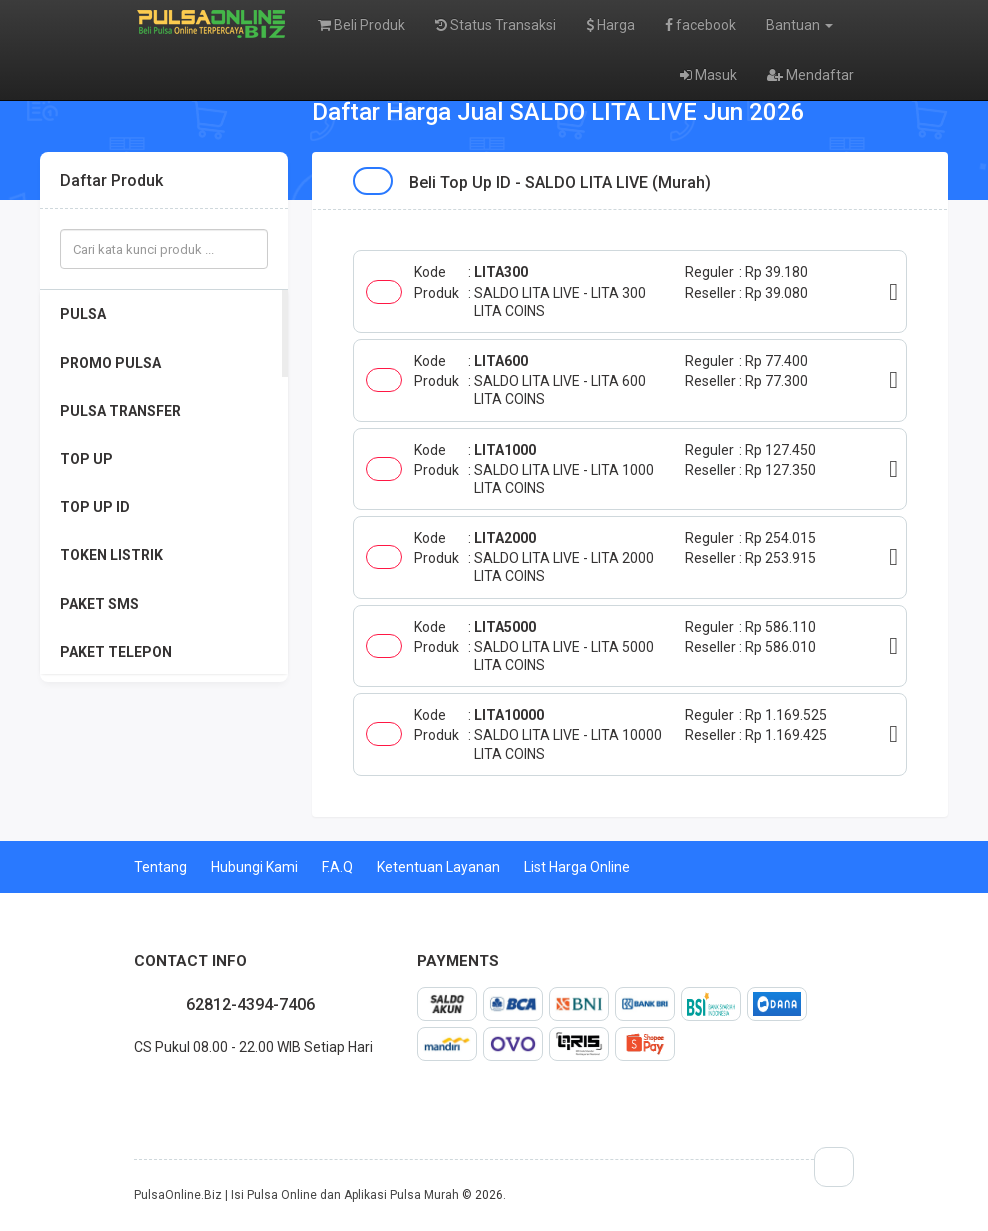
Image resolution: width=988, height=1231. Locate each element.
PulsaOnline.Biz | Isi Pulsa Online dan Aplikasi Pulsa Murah (296, 1195)
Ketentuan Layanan (438, 867)
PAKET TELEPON (116, 652)
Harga (610, 25)
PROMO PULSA (110, 363)
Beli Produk (361, 25)
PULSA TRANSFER (120, 411)
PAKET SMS (99, 604)
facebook (700, 25)
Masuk (708, 75)
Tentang (160, 867)
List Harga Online (577, 867)
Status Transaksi (495, 25)
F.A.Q (337, 867)
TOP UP (86, 459)
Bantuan (799, 25)
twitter (150, 1091)
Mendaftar (810, 75)
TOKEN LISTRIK (111, 555)
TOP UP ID (95, 507)
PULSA (83, 314)
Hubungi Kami (254, 867)
